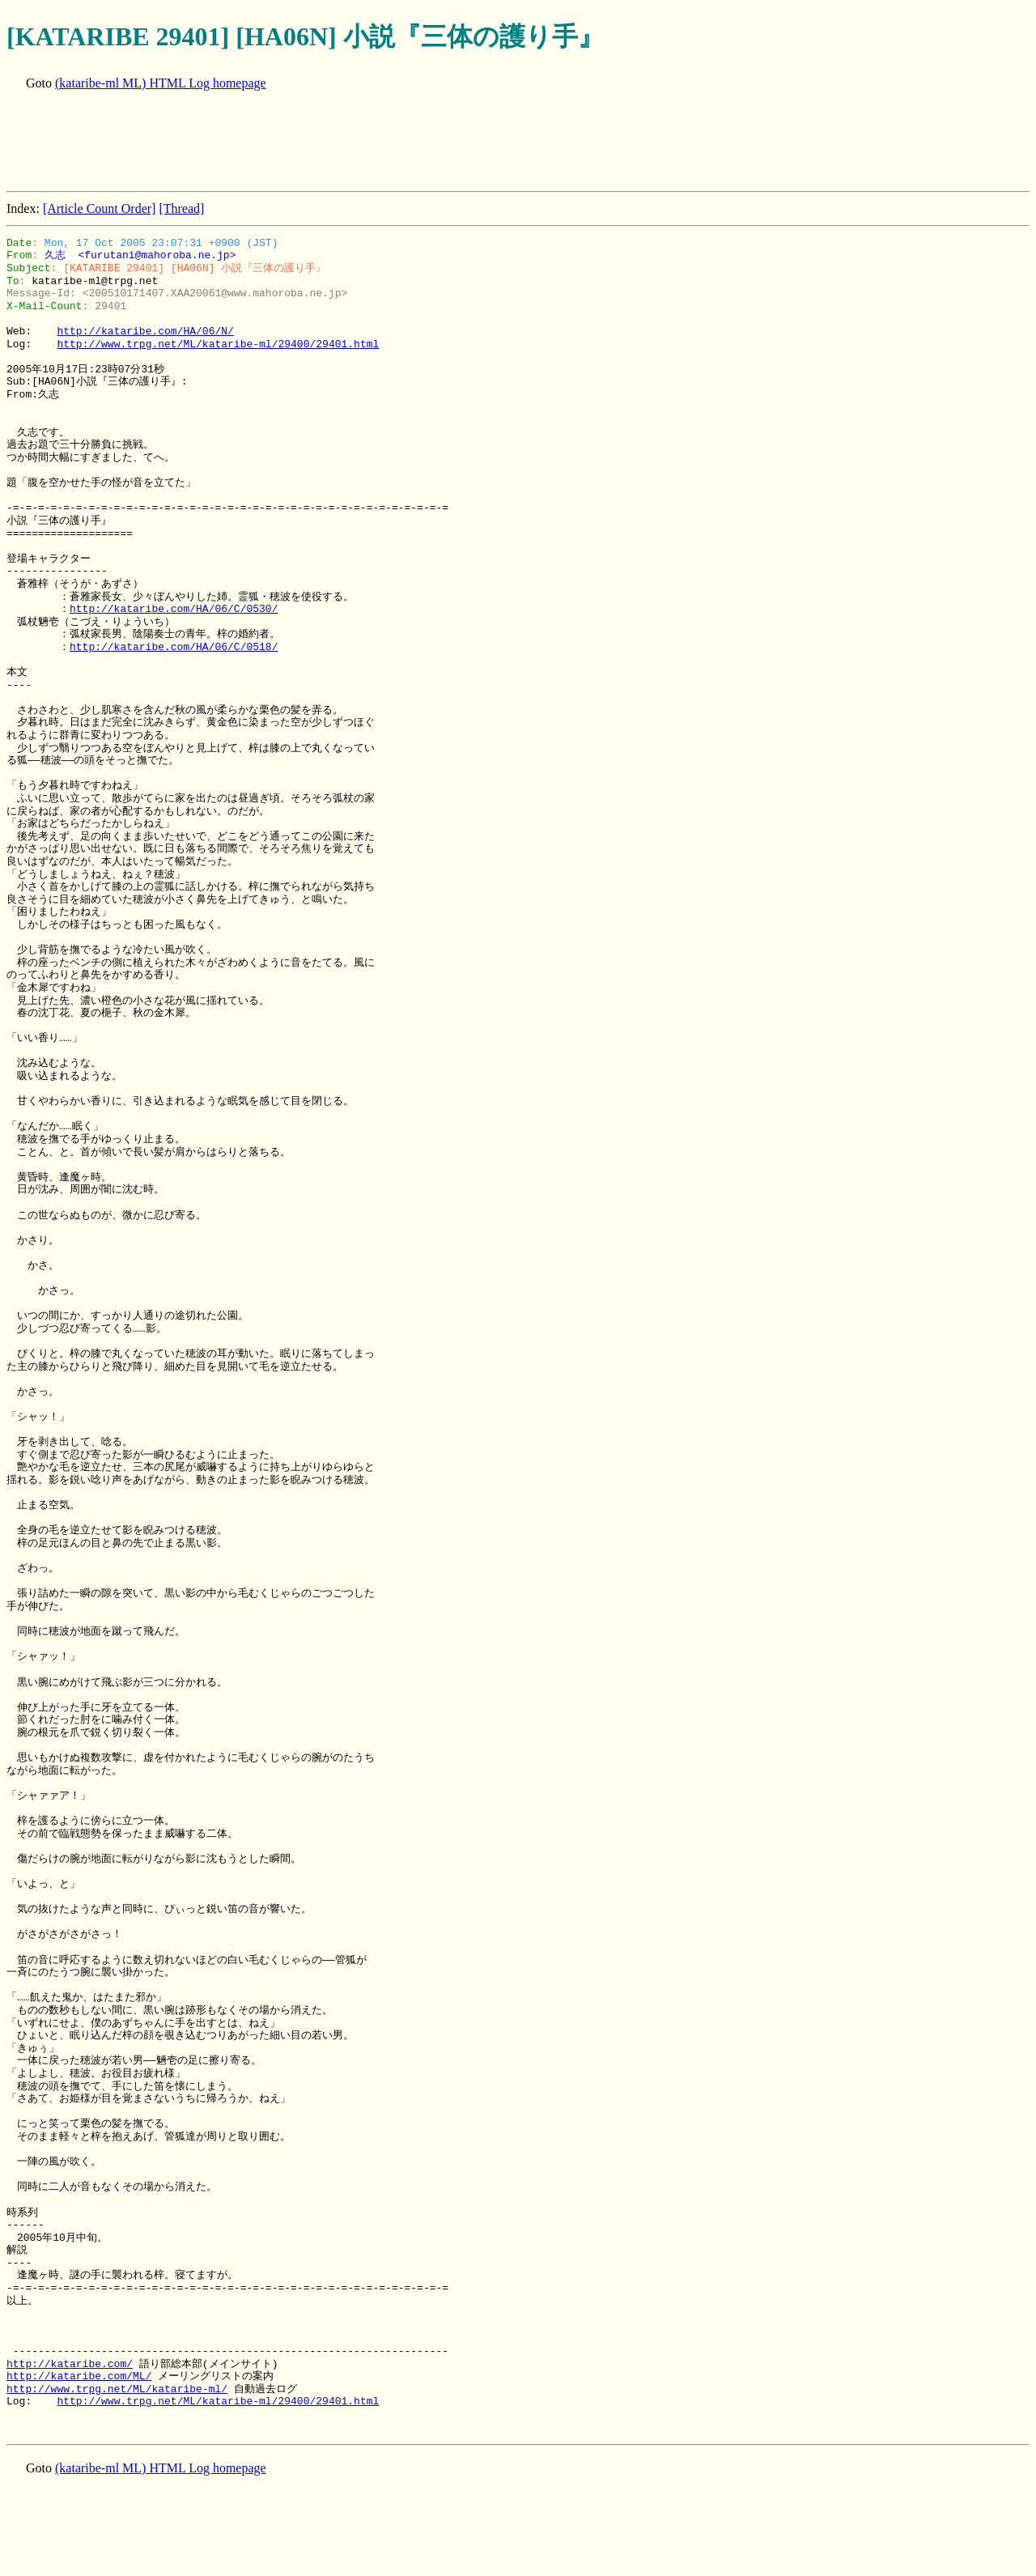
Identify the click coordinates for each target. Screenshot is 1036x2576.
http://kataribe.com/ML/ (78, 2376)
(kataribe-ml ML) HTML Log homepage (160, 83)
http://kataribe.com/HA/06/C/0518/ (174, 647)
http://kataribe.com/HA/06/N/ (145, 331)
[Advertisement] (301, 142)
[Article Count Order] (99, 208)
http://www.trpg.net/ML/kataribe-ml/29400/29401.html (218, 344)
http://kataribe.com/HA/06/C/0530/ (174, 608)
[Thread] (181, 208)
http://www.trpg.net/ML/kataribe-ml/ (116, 2389)
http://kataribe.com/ (69, 2364)
